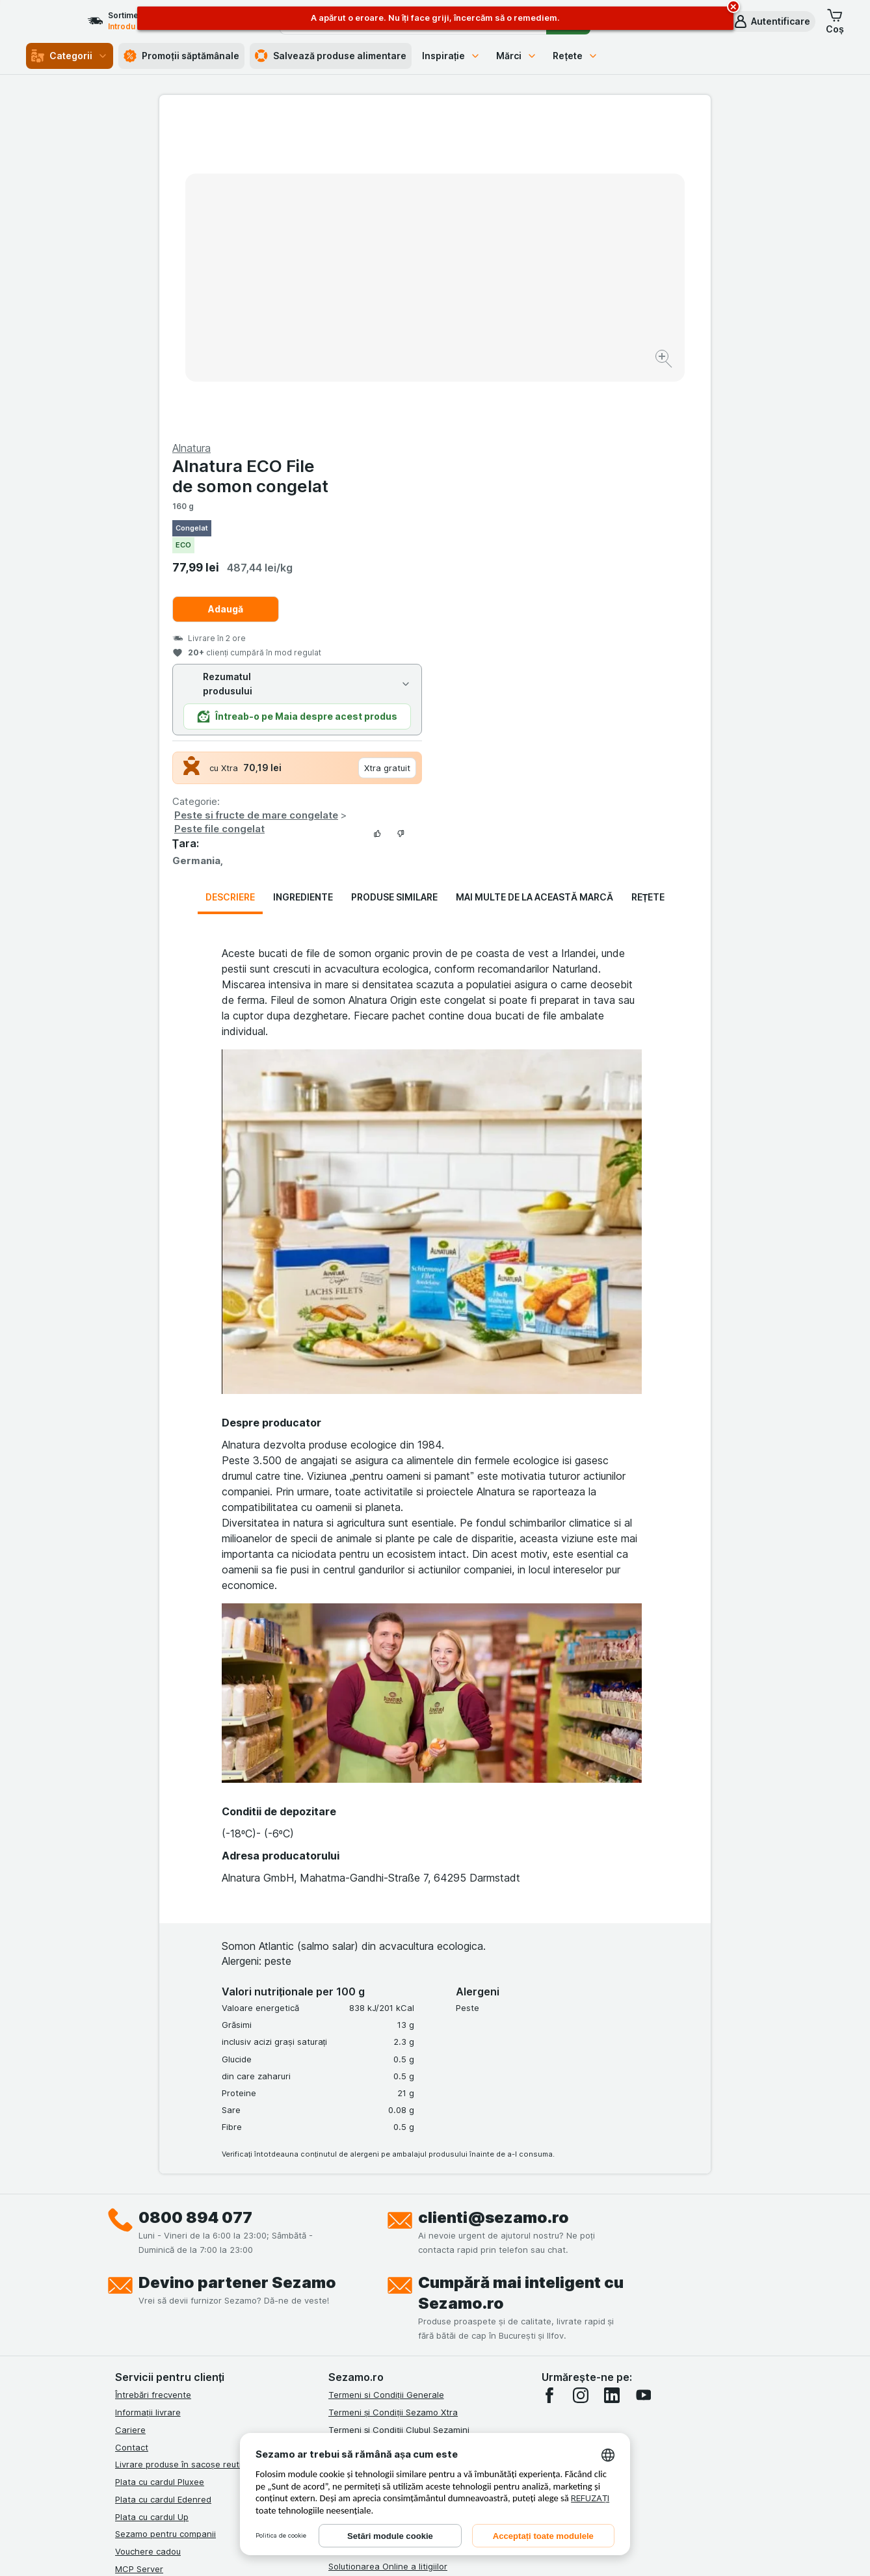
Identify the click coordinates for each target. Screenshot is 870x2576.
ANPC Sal (347, 2236)
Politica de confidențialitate (384, 2184)
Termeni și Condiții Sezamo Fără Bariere (409, 2166)
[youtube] (643, 2082)
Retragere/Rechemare (373, 2271)
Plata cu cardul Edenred (163, 2186)
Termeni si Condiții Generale (386, 2082)
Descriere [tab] (230, 584)
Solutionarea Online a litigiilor (387, 2253)
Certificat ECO (357, 2288)
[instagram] (580, 2082)
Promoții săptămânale (181, 55)
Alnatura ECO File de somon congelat (526, 163)
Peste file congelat (495, 516)
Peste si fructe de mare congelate (532, 502)
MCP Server (139, 2256)
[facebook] (549, 2082)
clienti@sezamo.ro (493, 1904)
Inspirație (451, 55)
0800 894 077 (195, 1904)
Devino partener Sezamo (237, 1969)
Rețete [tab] (648, 584)
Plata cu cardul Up (152, 2204)
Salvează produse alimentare (330, 55)
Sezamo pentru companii (165, 2221)
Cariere (130, 2117)
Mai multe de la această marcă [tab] (534, 584)
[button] (771, 21)
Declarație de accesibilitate (383, 2305)
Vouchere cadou (148, 2238)
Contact (131, 2134)
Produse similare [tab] (394, 584)
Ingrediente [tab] (303, 584)
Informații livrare (148, 2099)
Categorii (69, 55)
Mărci (516, 55)
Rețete (575, 55)
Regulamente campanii (374, 2201)
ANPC (340, 2218)
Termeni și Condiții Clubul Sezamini (398, 2117)
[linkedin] (612, 2082)
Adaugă (501, 296)
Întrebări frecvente (153, 2082)
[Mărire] (389, 319)
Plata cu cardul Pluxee (159, 2169)
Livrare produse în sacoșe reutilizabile (192, 2151)
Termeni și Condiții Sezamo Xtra (393, 2099)
